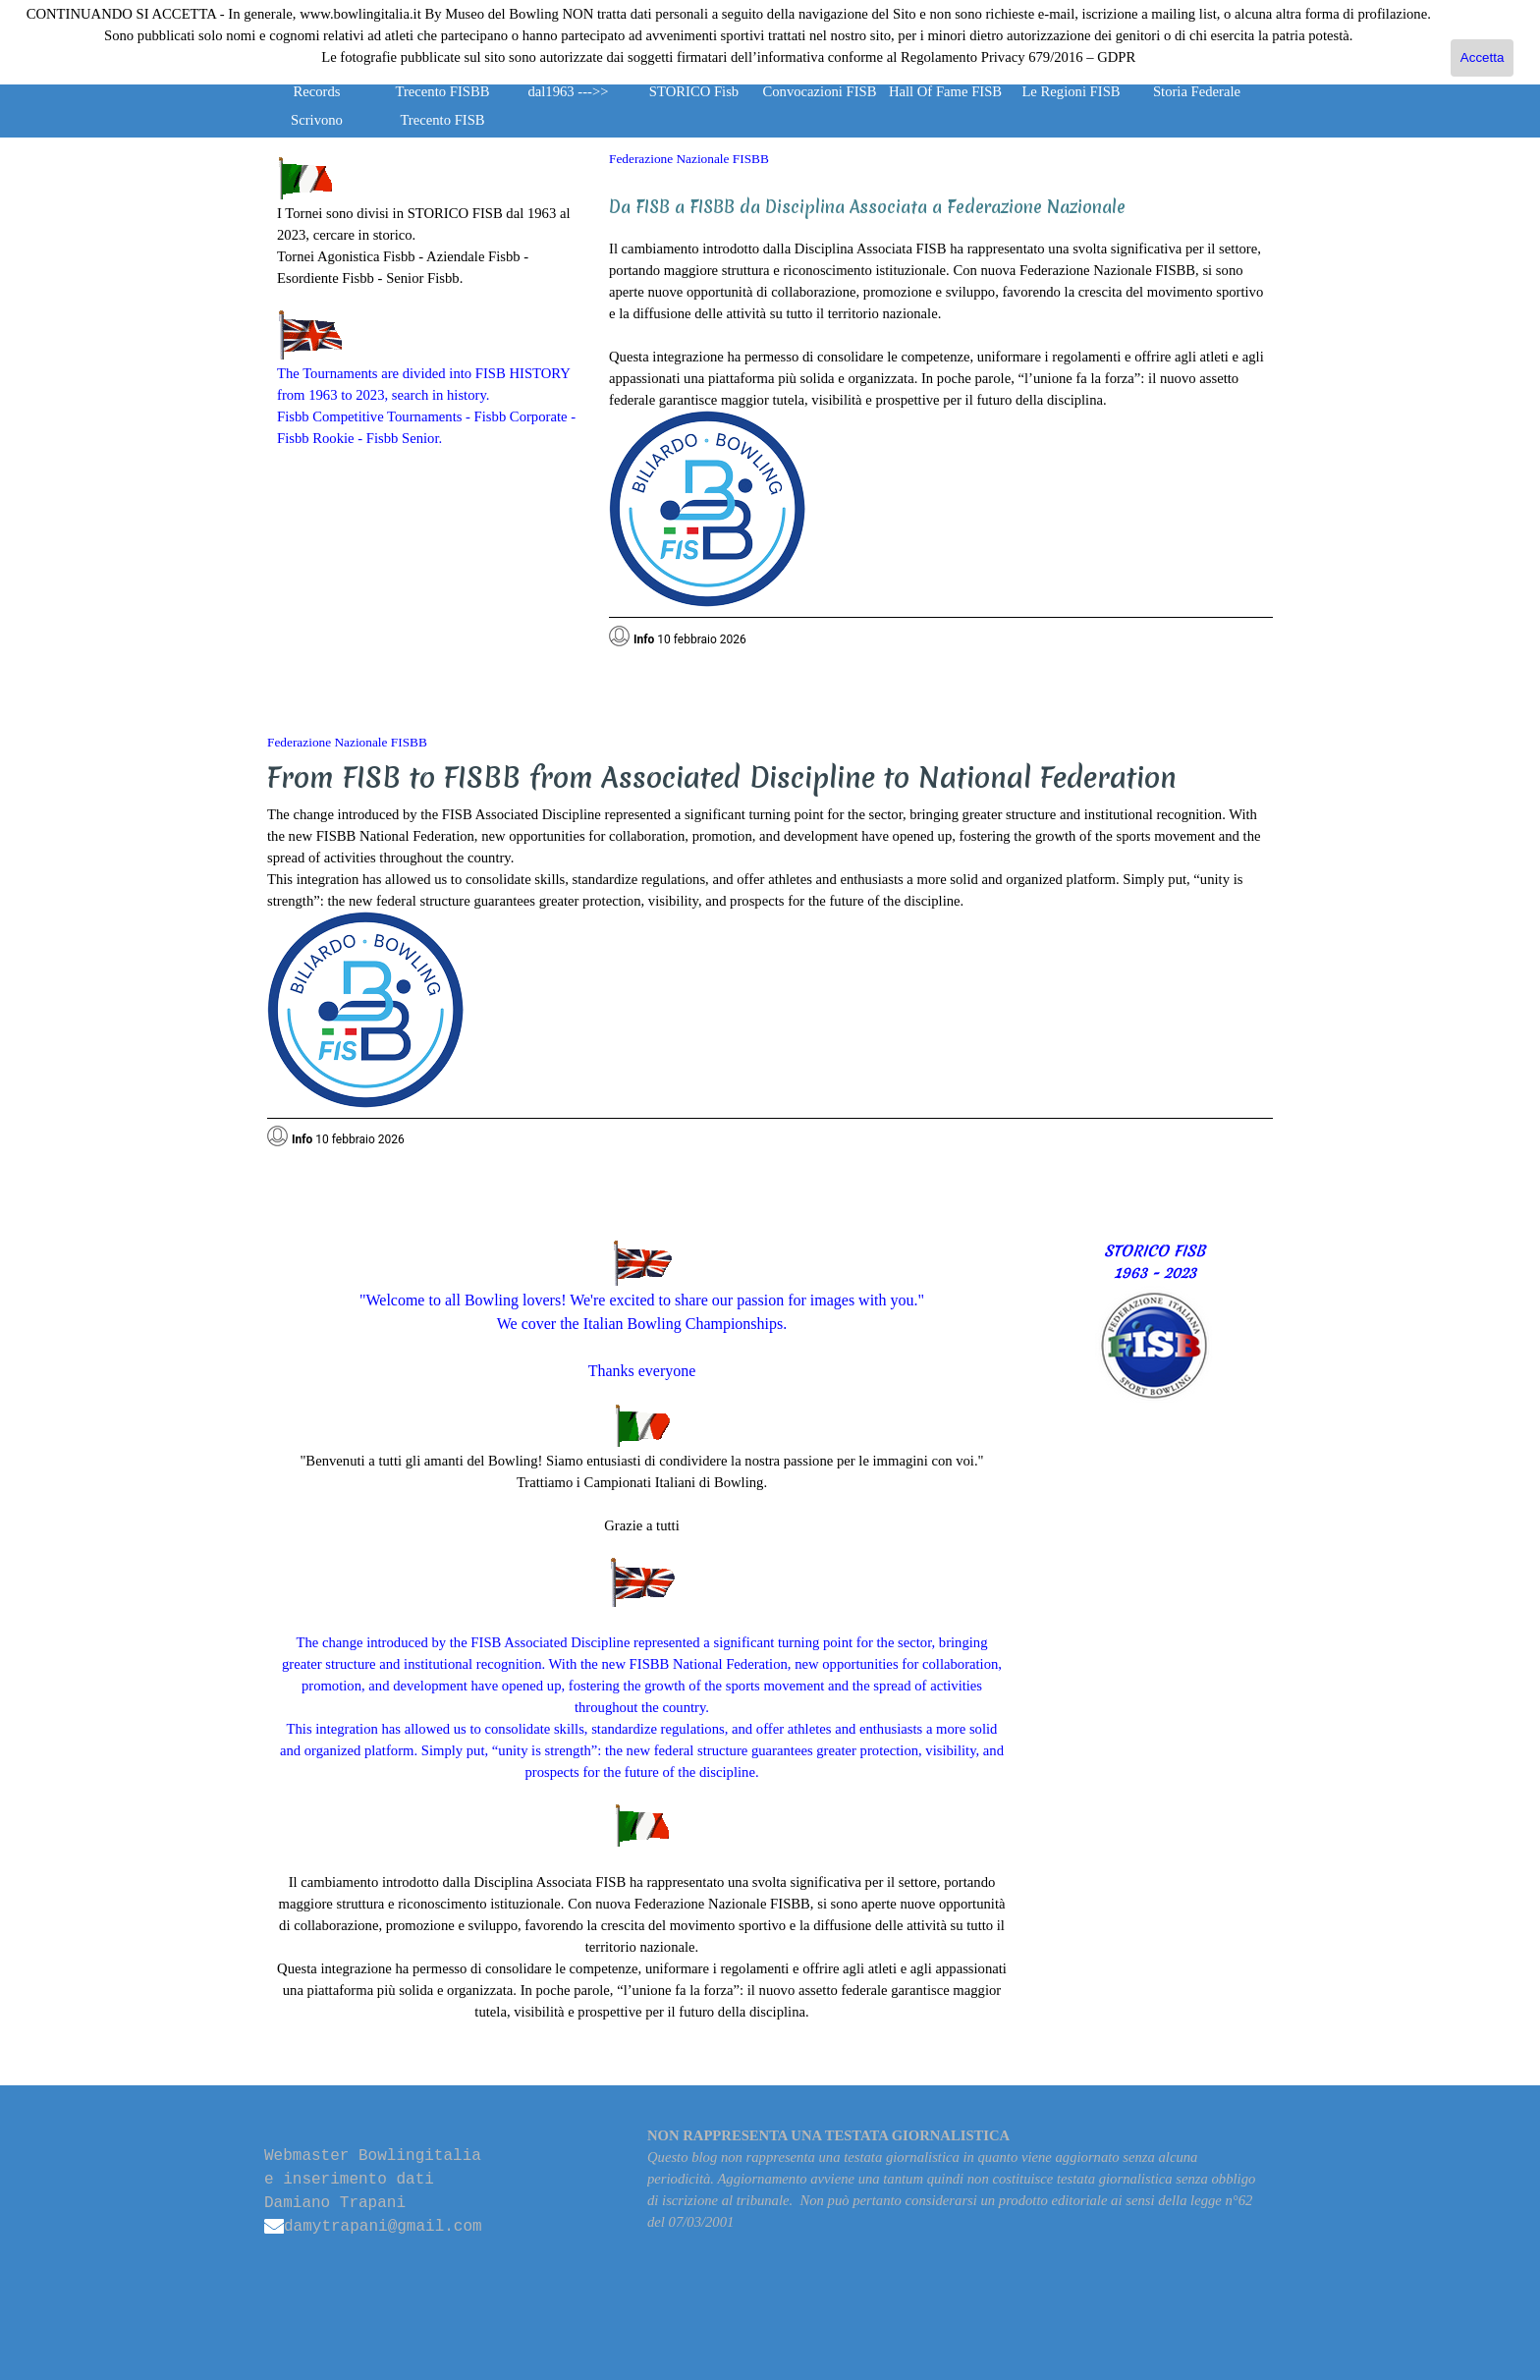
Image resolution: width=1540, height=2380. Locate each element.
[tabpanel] (428, 303)
